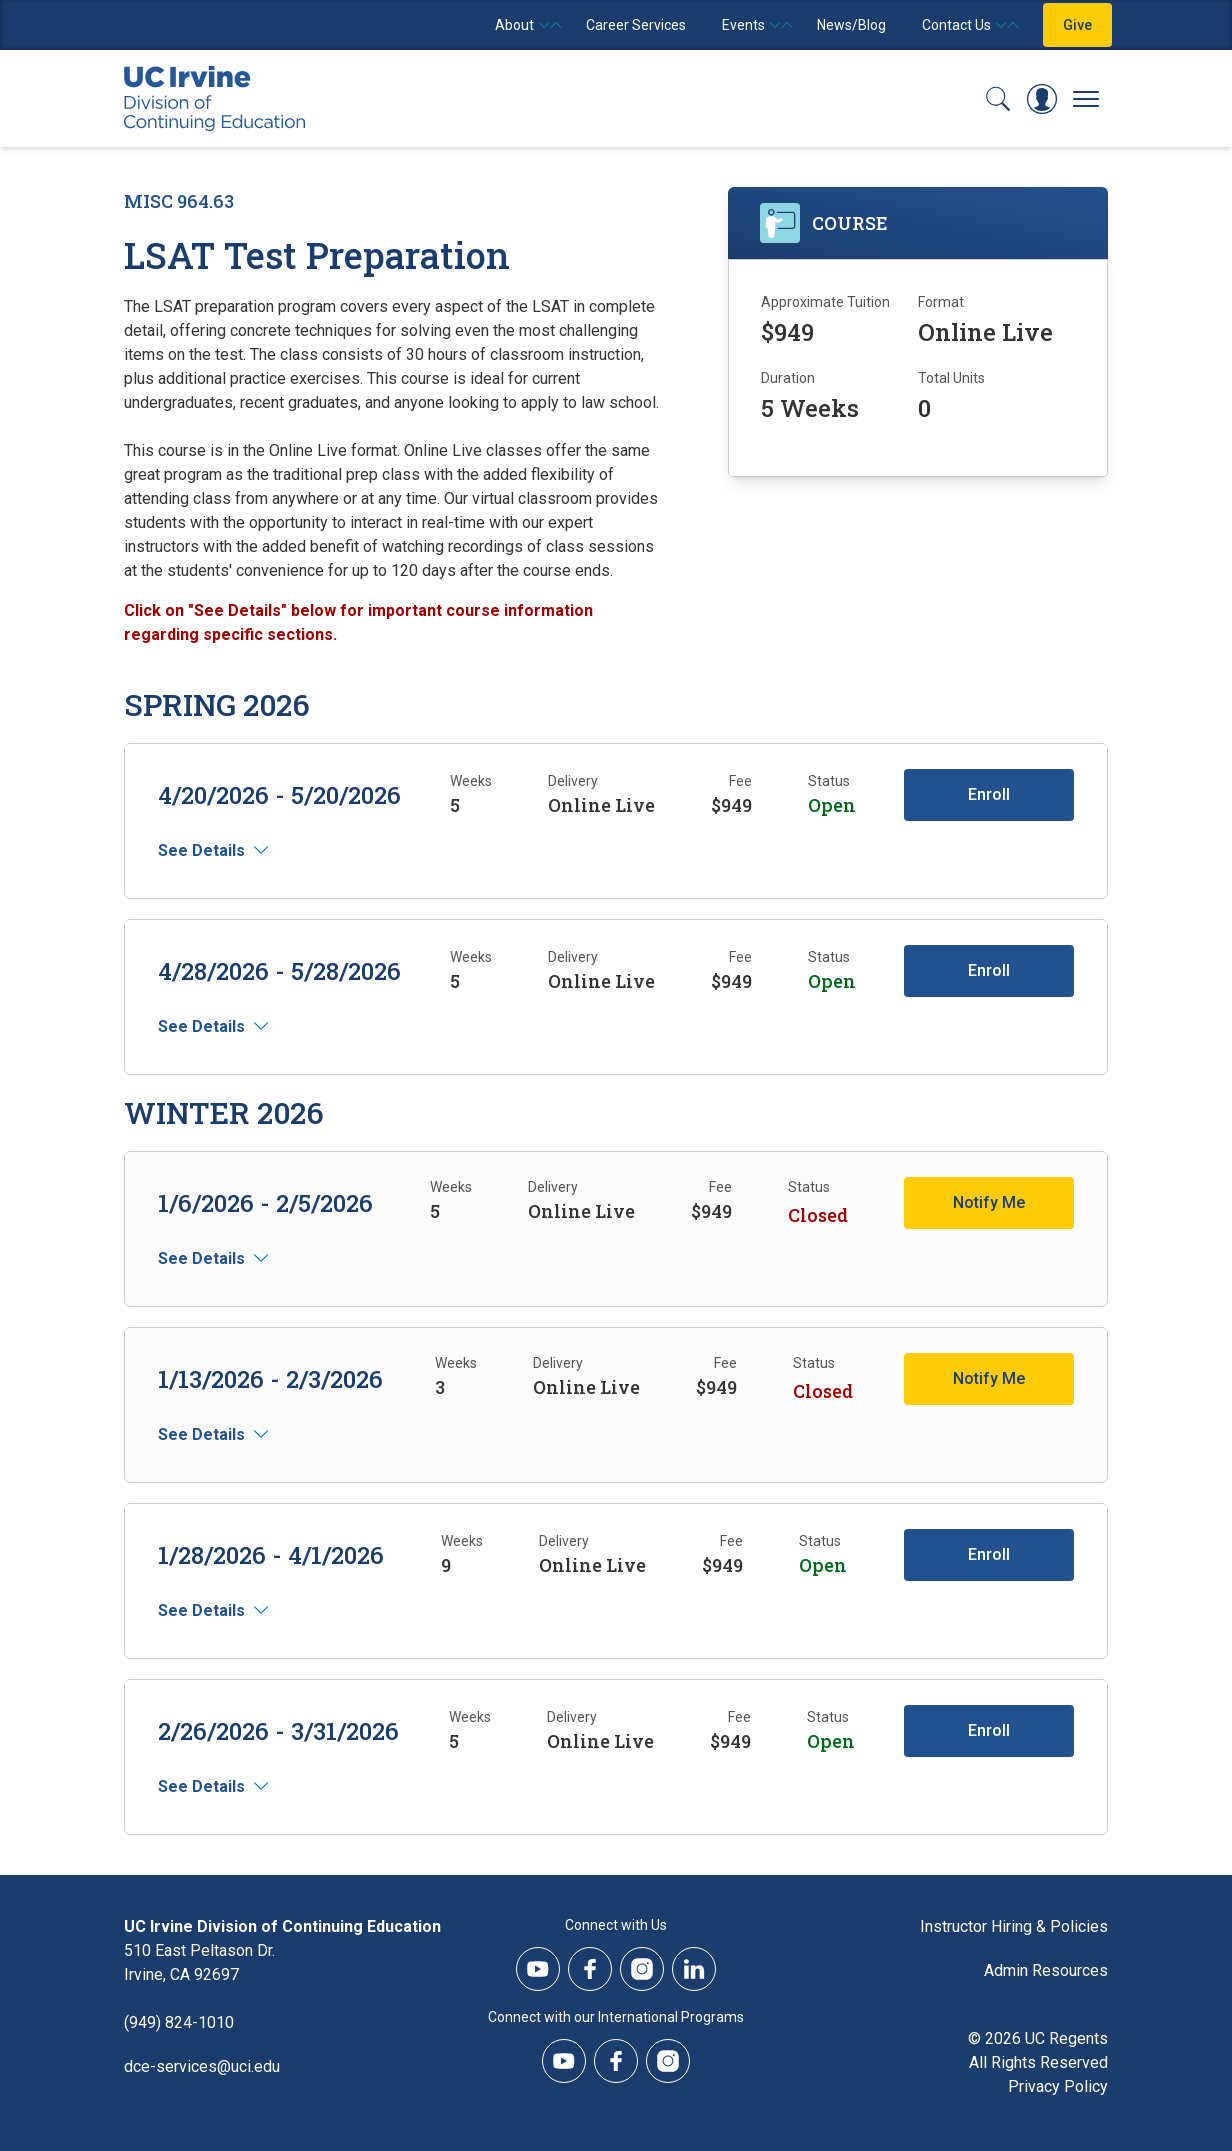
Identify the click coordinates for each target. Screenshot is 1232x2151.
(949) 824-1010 (179, 2022)
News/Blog (851, 25)
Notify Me (989, 1202)
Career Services (636, 25)
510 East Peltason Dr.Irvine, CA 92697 (199, 1962)
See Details (201, 850)
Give (1077, 25)
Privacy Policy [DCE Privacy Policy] (1058, 2086)
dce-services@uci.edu (202, 2066)
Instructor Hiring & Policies (1014, 1926)
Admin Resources (1046, 1970)
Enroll (989, 794)
